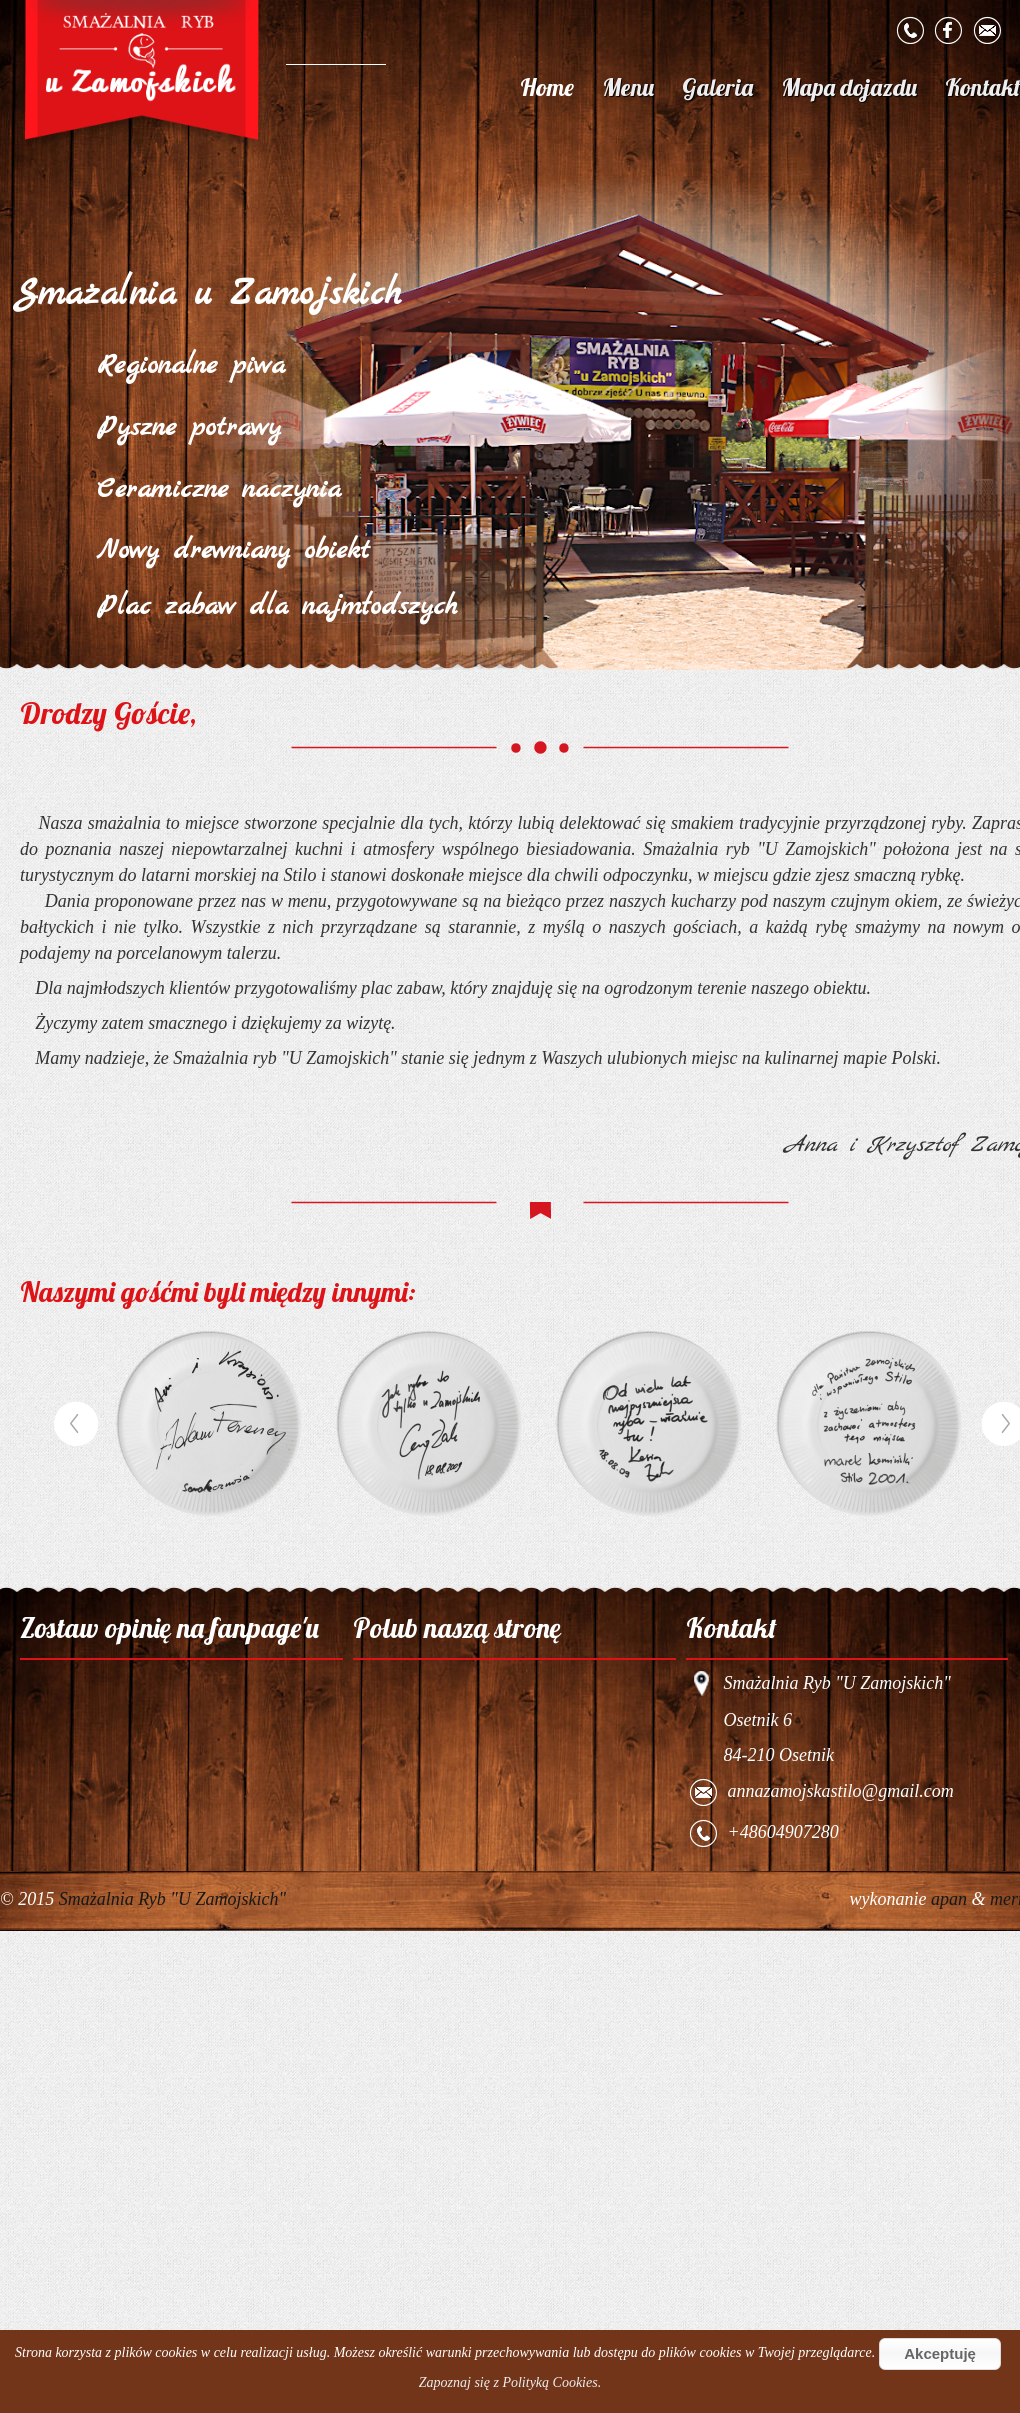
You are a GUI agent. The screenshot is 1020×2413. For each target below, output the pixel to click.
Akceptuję (940, 2353)
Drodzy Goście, (108, 713)
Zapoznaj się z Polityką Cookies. (510, 2382)
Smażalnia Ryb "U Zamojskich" (172, 1899)
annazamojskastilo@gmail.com (841, 1792)
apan (951, 1899)
